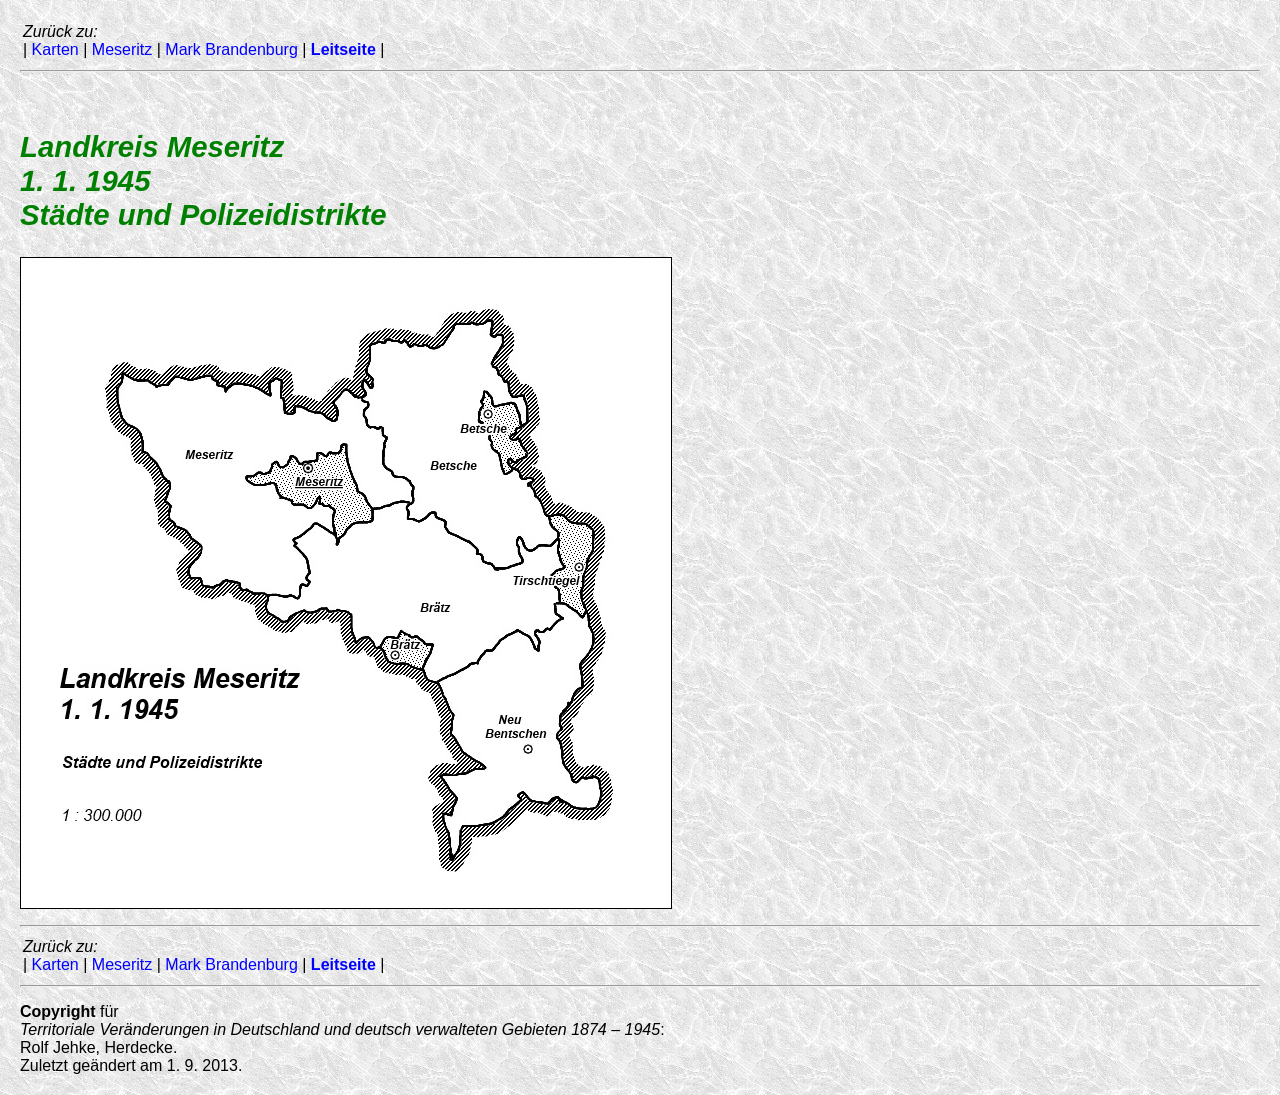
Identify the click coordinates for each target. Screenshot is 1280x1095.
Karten (55, 49)
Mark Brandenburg (231, 49)
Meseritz (122, 49)
